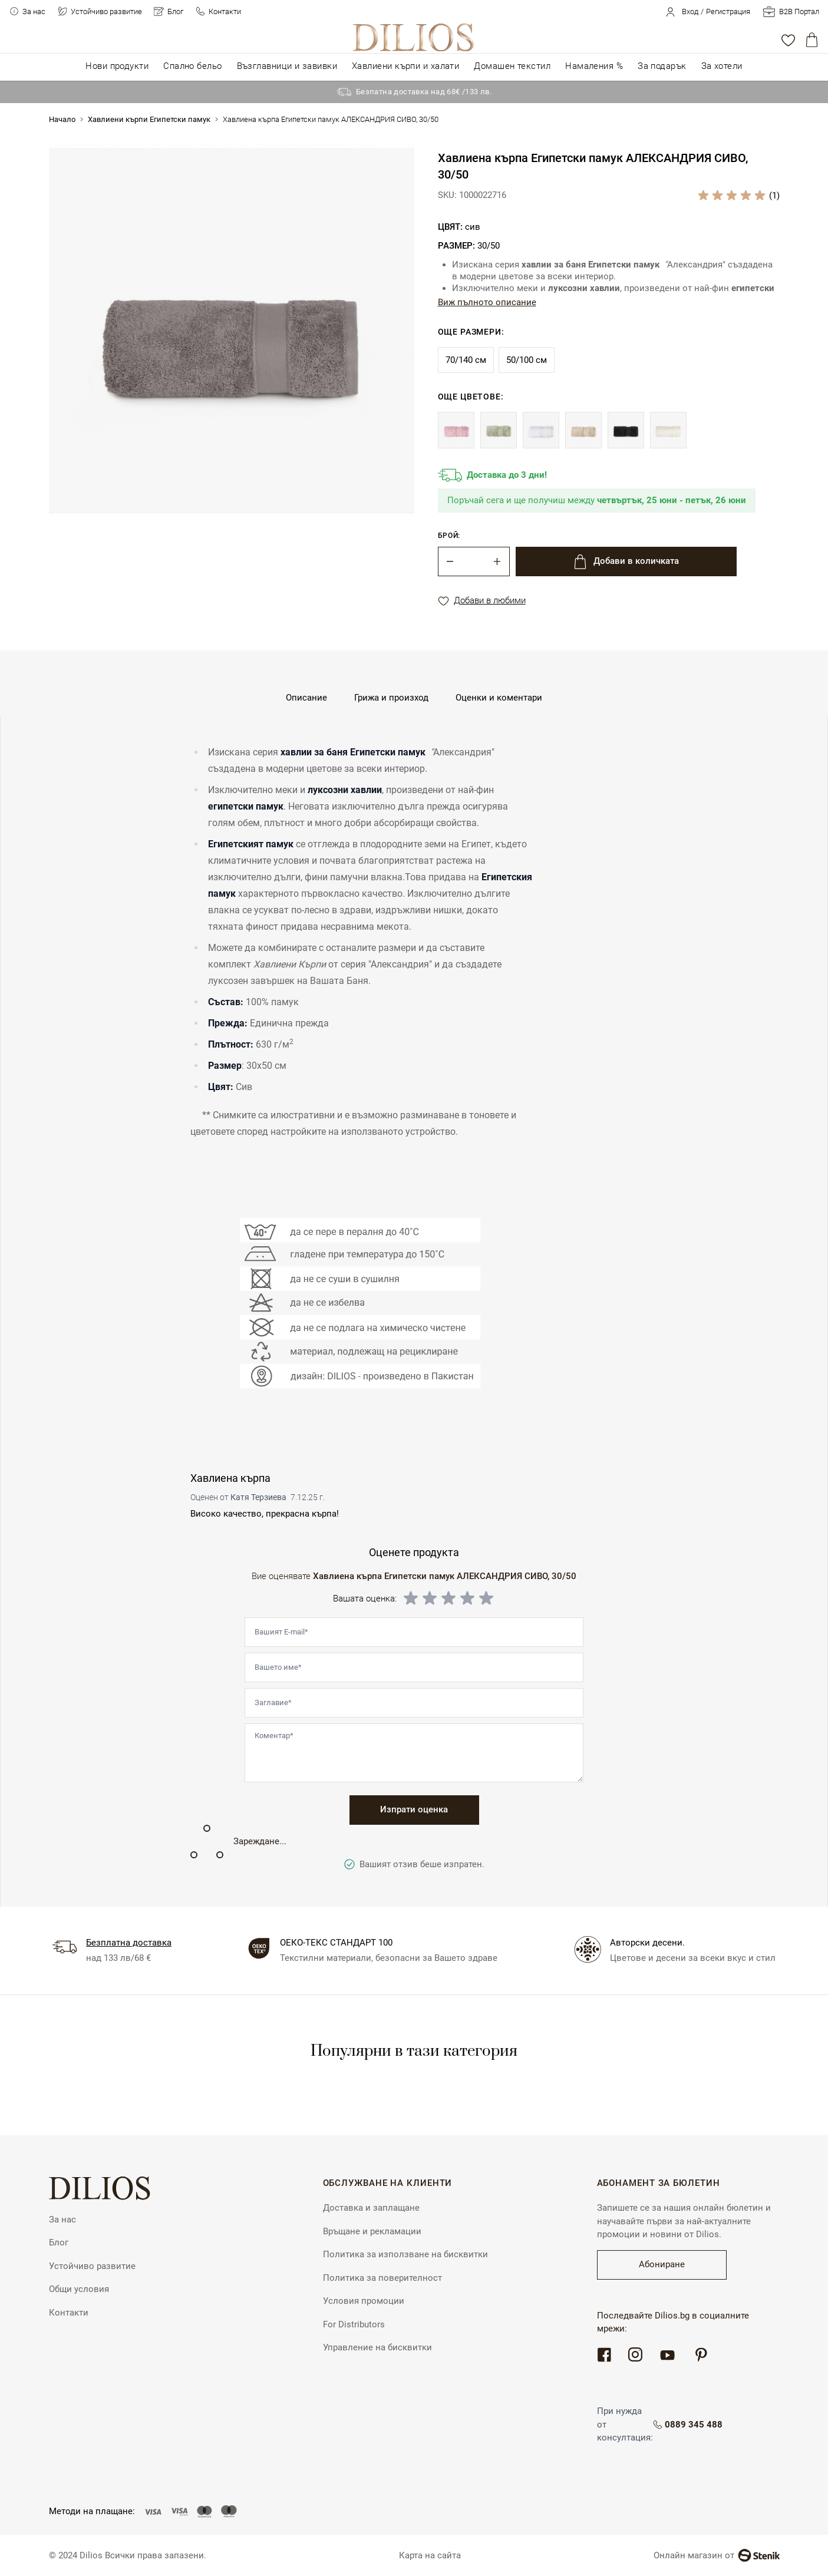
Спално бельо (192, 66)
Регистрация (728, 11)
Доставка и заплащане (371, 2207)
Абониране (662, 2264)
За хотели (722, 66)
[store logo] (414, 37)
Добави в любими (482, 600)
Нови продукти (117, 66)
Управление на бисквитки (377, 2347)
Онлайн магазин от (717, 2555)
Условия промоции (363, 2301)
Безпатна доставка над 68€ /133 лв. (423, 91)
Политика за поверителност (382, 2278)
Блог (175, 11)
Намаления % (594, 66)
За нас (33, 11)
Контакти (225, 11)
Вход (690, 11)
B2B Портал (799, 11)
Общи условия (79, 2289)
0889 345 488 (695, 2424)
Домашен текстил (512, 66)
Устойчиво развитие (106, 11)
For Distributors (354, 2324)
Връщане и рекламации (372, 2231)
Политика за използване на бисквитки (405, 2254)
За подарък (662, 66)
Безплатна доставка (128, 1942)
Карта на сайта (430, 2555)
